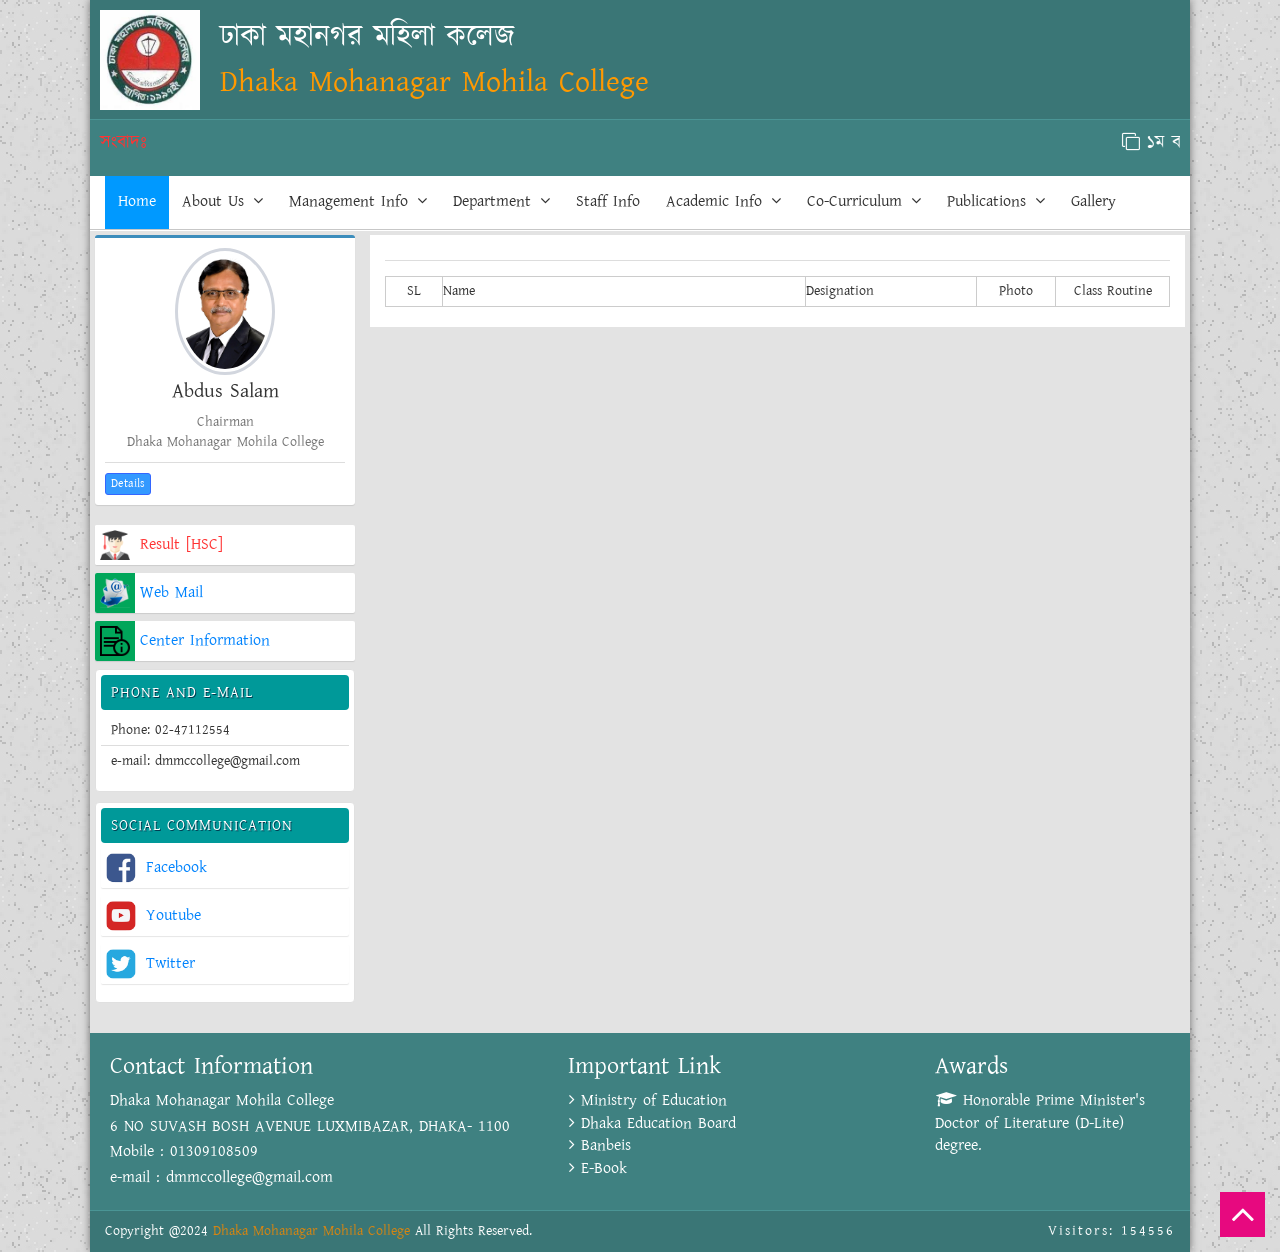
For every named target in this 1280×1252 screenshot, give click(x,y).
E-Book (598, 1168)
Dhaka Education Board (652, 1123)
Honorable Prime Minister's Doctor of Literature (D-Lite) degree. (1040, 1123)
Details (128, 483)
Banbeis (600, 1145)
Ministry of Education (648, 1100)
